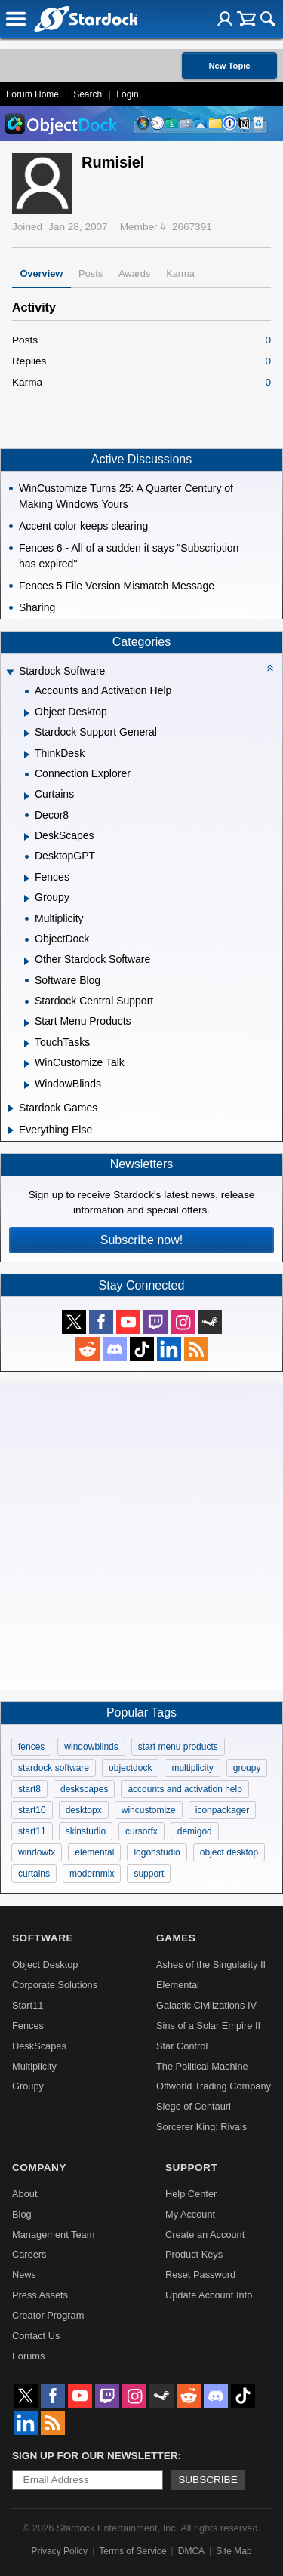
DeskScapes (39, 2046)
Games (175, 1938)
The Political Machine (202, 2066)
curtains (34, 1873)
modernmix (91, 1873)
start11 (32, 1831)
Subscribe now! (141, 1240)
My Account (190, 2214)
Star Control (182, 2046)
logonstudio (157, 1852)
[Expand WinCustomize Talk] (26, 1064)
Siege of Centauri (193, 2106)
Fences (28, 2025)
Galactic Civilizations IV (206, 2005)
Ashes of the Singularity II (211, 1964)
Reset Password (200, 2274)
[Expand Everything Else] (11, 1130)
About (24, 2193)
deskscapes (84, 1789)
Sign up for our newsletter (95, 2455)
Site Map (233, 2551)
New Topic (229, 65)
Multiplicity (34, 2066)
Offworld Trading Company (213, 2086)
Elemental (177, 1984)
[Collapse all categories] (270, 667)
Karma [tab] (180, 273)
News (24, 2274)
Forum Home (32, 94)
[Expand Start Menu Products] (26, 1023)
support (149, 1873)
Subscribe (208, 2479)
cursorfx (141, 1831)
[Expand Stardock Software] (10, 672)
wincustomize (149, 1810)
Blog (22, 2214)
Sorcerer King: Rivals (201, 2126)
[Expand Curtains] (26, 796)
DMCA (191, 2551)
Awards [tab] (134, 273)
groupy (247, 1768)
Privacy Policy (59, 2551)
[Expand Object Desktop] (26, 713)
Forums (28, 2356)
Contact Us (36, 2335)
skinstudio (86, 1831)
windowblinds (91, 1746)
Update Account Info (208, 2295)
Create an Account (205, 2234)
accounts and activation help (184, 1789)
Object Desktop (45, 1964)
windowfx (36, 1852)
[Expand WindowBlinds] (26, 1085)
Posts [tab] (90, 273)
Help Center (191, 2193)
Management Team (53, 2234)
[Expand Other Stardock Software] (26, 961)
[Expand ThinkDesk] (26, 754)
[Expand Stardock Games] (11, 1108)
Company (39, 2167)
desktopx (84, 1810)
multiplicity (192, 1768)
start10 (32, 1810)
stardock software (53, 1768)
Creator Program (48, 2315)
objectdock (130, 1768)
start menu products (178, 1746)
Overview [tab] (41, 273)
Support (191, 2167)
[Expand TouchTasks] (26, 1043)
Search (87, 94)
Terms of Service (132, 2551)
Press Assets (40, 2295)
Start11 (27, 2005)
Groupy (28, 2086)
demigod (194, 1831)
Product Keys (194, 2254)
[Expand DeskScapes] (26, 837)
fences (31, 1746)
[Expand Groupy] (26, 898)
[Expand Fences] (26, 878)
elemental (94, 1852)
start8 (29, 1789)
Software (42, 1938)
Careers (29, 2254)
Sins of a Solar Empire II (208, 2025)
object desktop (229, 1852)
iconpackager (222, 1810)
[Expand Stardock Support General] (26, 733)
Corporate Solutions (54, 1984)
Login (127, 94)
